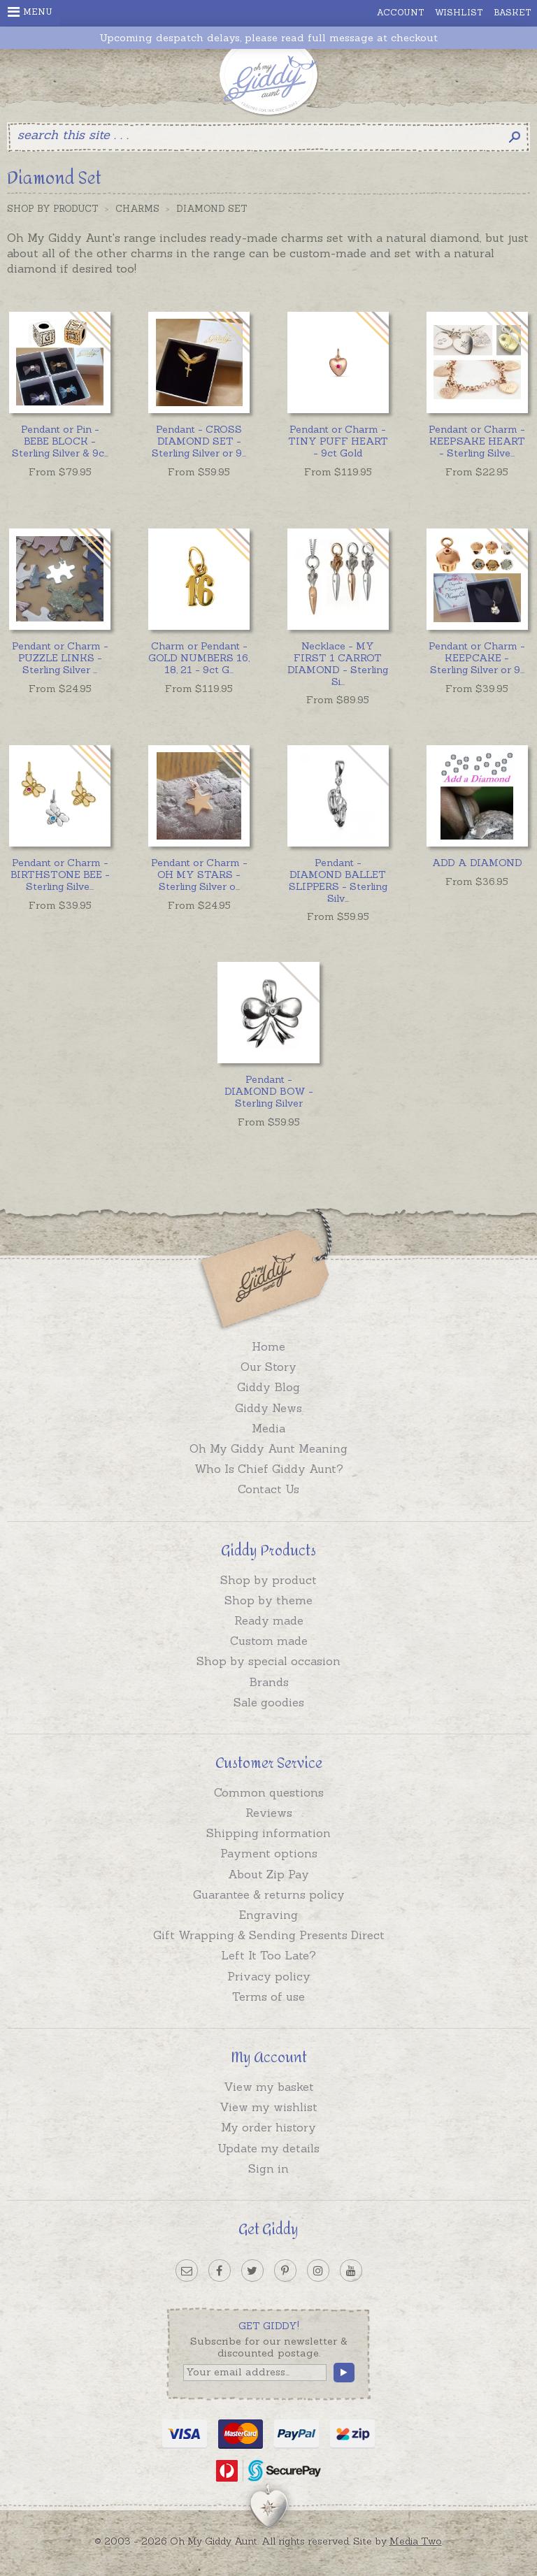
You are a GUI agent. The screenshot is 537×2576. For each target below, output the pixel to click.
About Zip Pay (268, 1874)
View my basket (269, 2087)
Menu (30, 12)
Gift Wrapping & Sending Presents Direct (269, 1935)
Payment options (268, 1853)
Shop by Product (53, 209)
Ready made (268, 1620)
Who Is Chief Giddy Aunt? (268, 1469)
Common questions (269, 1792)
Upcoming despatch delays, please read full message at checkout (268, 38)
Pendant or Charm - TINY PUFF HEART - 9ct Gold (338, 441)
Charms (137, 209)
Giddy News (268, 1408)
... (60, 441)
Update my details (268, 2148)
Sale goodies (269, 1702)
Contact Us (268, 1489)
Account (400, 12)
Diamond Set (212, 209)
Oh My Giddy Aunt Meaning (268, 1448)
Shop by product (268, 1580)
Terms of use (268, 1996)
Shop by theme (268, 1600)
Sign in (268, 2168)
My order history (268, 2127)
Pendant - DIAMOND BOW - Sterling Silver (268, 1091)
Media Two (415, 2541)
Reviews (268, 1813)
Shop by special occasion (268, 1661)
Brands (269, 1682)
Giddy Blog (268, 1387)
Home (268, 1346)
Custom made (269, 1641)
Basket (512, 12)
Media (268, 1428)
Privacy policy (268, 1976)
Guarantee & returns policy (269, 1894)
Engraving (268, 1915)
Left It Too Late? (268, 1955)
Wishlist (459, 12)
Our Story (268, 1367)
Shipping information (268, 1833)
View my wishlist (268, 2107)
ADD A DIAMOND (477, 862)
